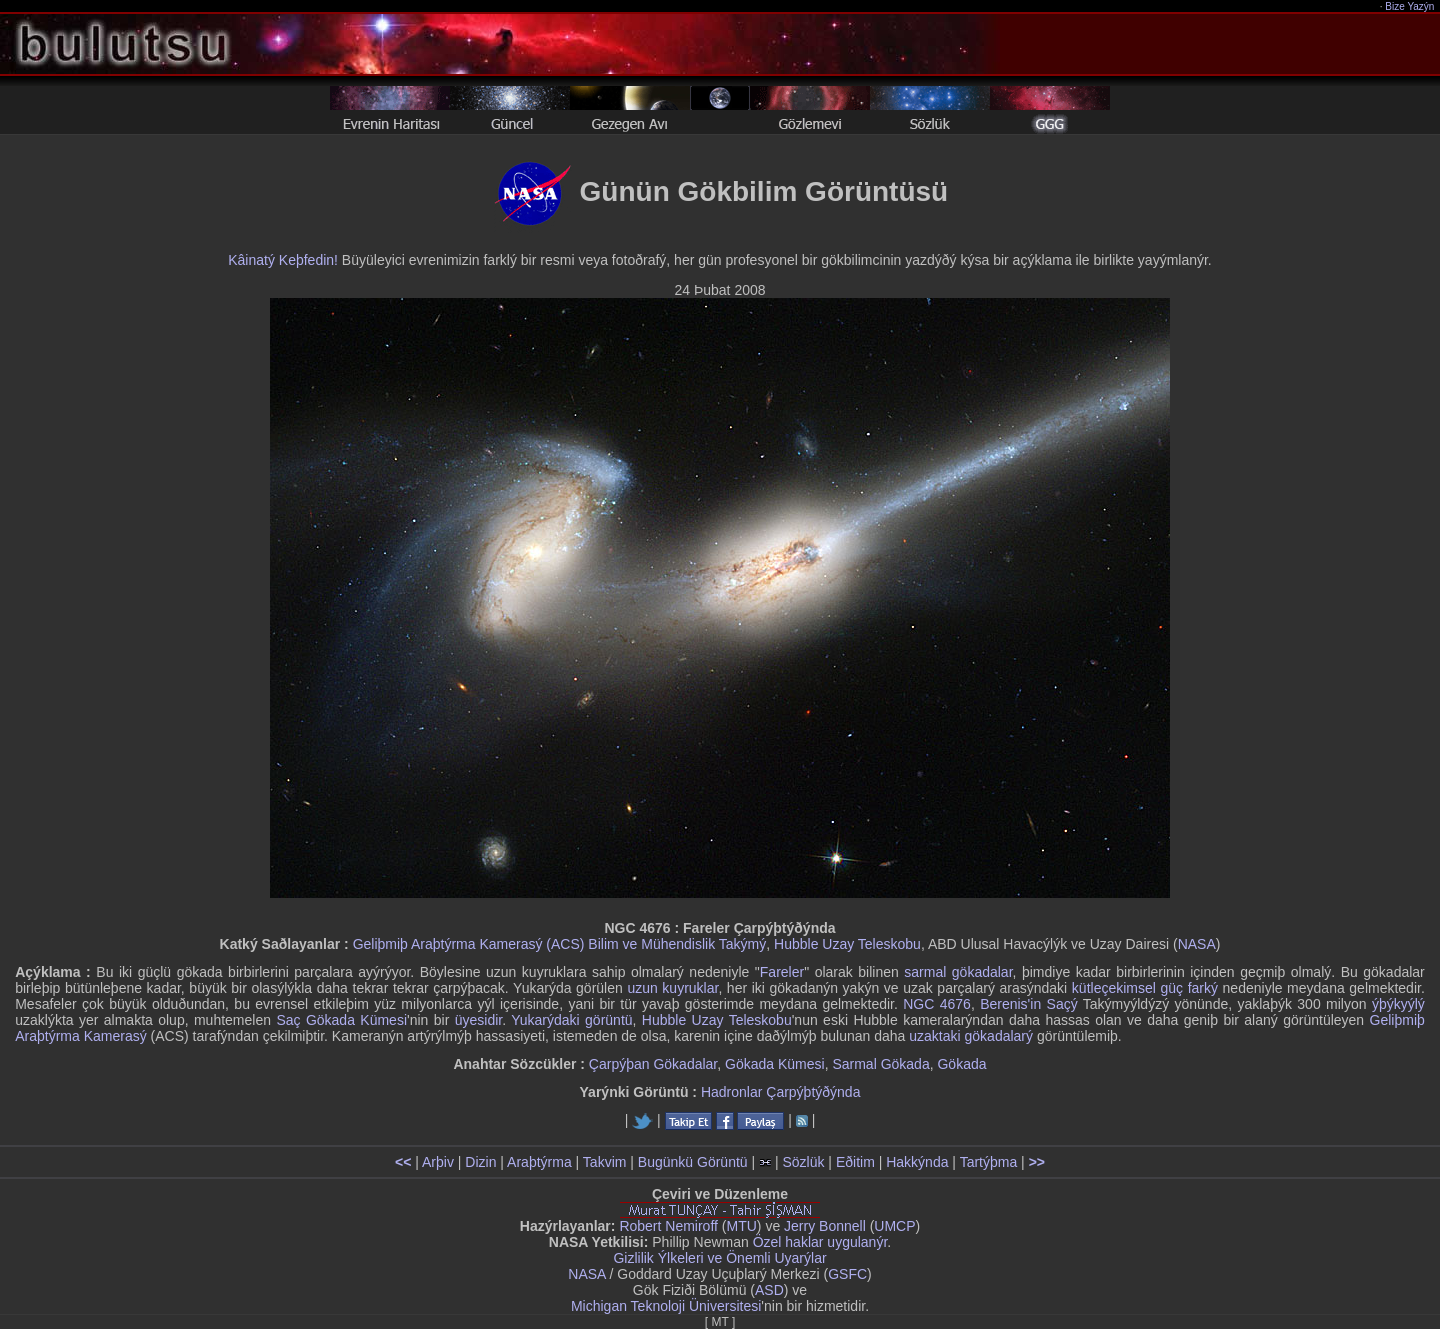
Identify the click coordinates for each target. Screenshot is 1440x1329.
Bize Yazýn (1410, 6)
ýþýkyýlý (1398, 1004)
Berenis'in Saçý (1029, 1004)
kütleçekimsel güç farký (1145, 988)
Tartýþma (989, 1162)
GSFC (847, 1274)
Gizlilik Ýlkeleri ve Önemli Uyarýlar (719, 1258)
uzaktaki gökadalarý (971, 1036)
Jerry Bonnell (825, 1226)
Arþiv (438, 1162)
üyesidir (478, 1020)
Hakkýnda (917, 1162)
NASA (1197, 944)
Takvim (605, 1162)
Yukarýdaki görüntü (571, 1020)
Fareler (782, 972)
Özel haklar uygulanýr (820, 1242)
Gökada (961, 1064)
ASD (769, 1290)
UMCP (894, 1226)
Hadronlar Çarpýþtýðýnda (781, 1092)
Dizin (480, 1162)
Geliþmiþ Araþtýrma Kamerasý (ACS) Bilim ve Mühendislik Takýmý (560, 944)
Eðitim (855, 1162)
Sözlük (803, 1162)
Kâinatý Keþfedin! (283, 260)
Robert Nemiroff (668, 1226)
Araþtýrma (539, 1162)
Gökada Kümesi (775, 1064)
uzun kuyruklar (672, 988)
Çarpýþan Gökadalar (653, 1064)
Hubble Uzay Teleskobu (847, 944)
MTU (742, 1226)
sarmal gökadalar (958, 972)
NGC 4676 (937, 1004)
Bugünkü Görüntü (693, 1162)
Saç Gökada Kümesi (341, 1020)
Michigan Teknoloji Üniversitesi (666, 1306)
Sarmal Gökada (880, 1064)
